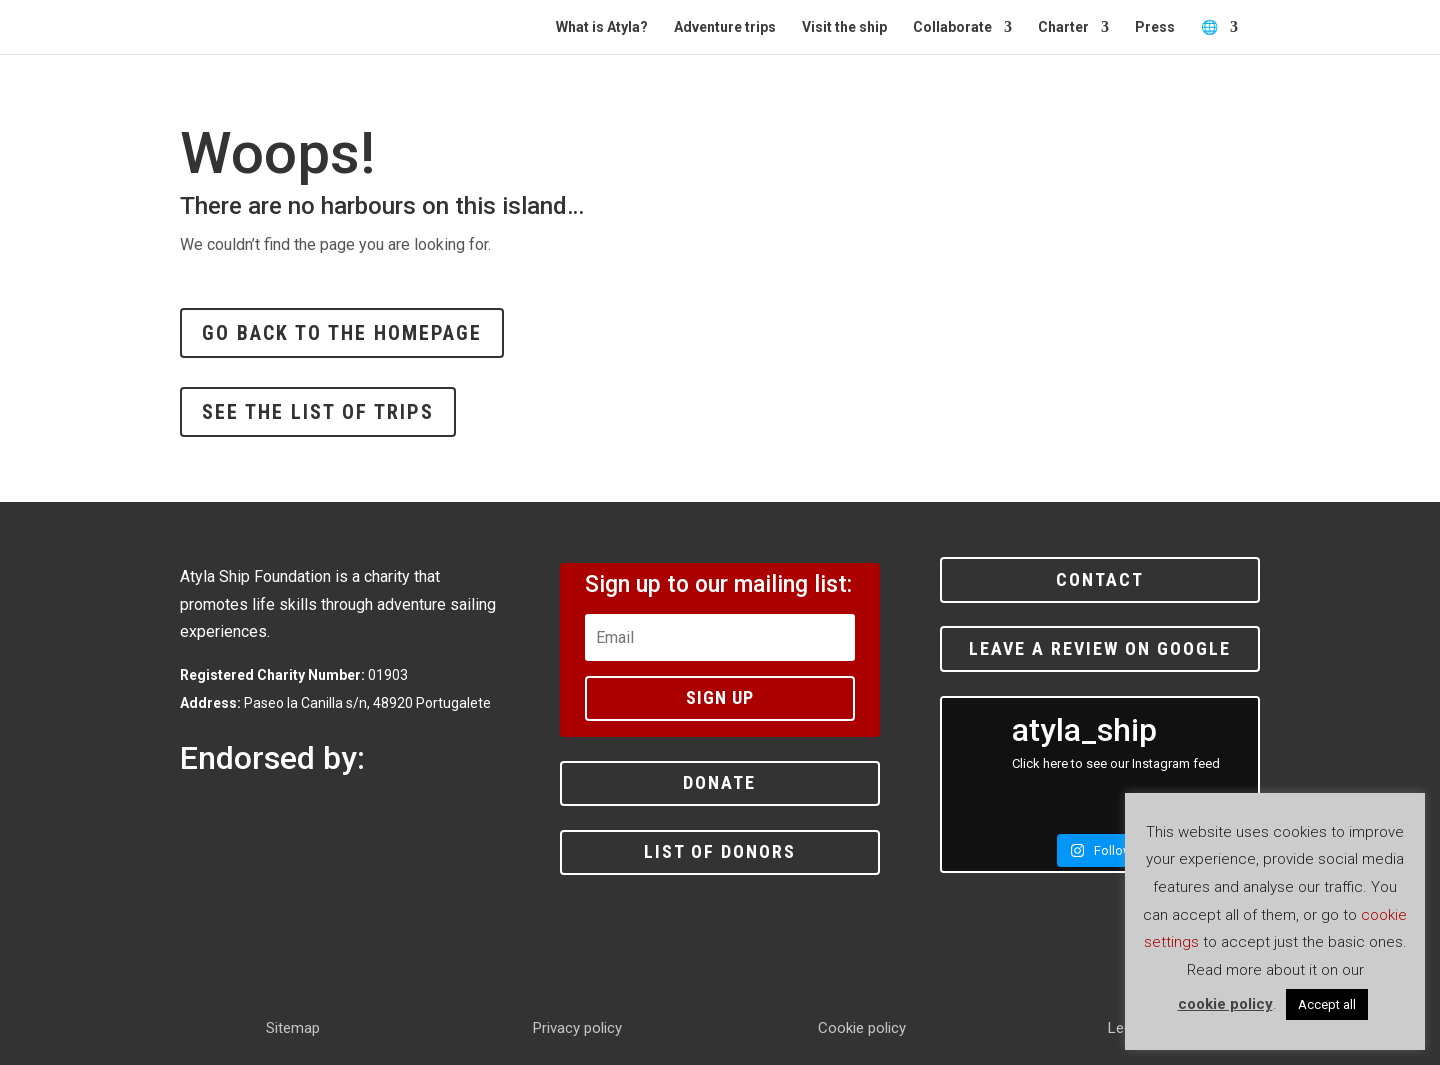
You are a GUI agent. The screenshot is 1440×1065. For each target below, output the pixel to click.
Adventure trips (725, 27)
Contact (1100, 579)
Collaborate (952, 27)
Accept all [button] (1327, 1004)
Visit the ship (844, 27)
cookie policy (1225, 1004)
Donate (719, 782)
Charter (1063, 27)
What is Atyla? (602, 27)
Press (1155, 27)
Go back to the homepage (342, 333)
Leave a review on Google (1100, 648)
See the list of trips (318, 412)
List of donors (720, 851)
